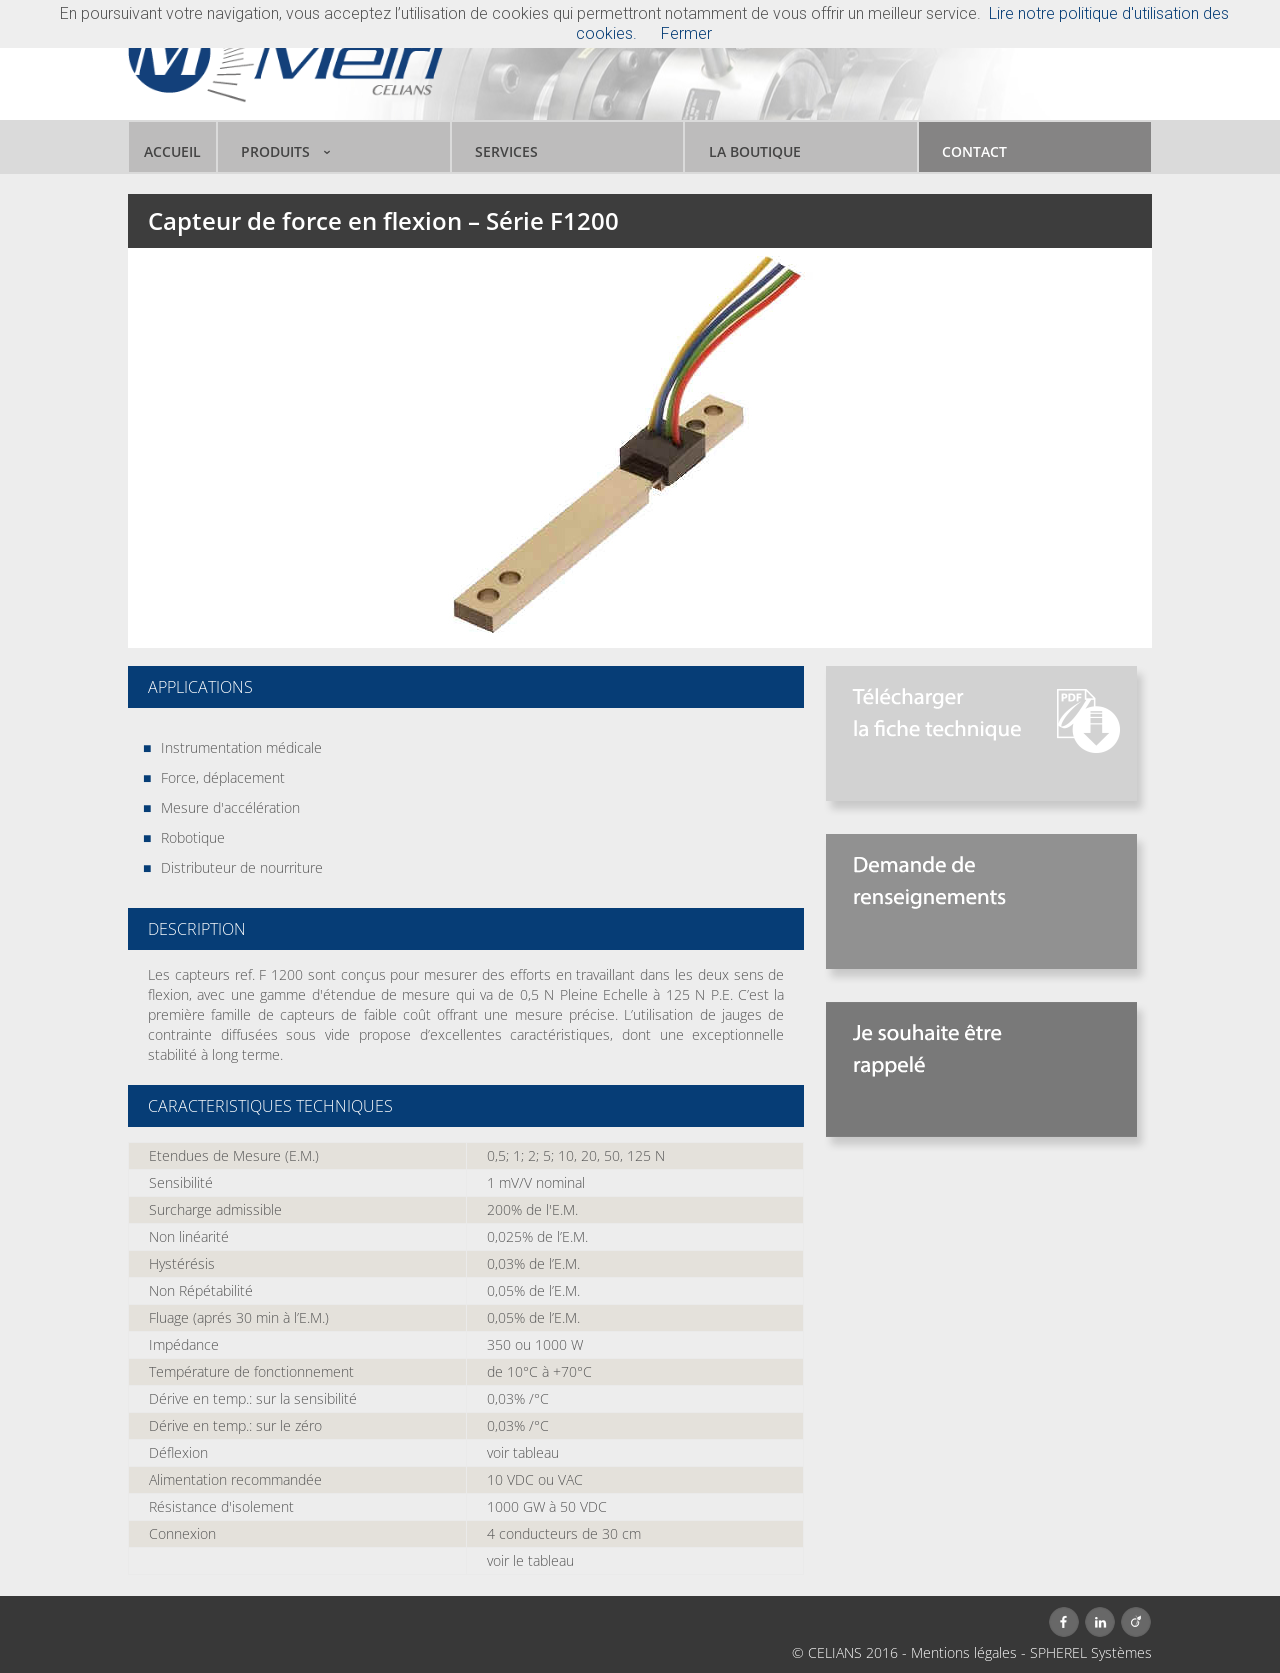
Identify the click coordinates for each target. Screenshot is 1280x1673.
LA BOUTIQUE (755, 151)
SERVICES (506, 151)
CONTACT (974, 151)
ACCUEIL (172, 151)
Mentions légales (964, 1652)
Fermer (686, 33)
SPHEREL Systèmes (1091, 1652)
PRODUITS (275, 151)
